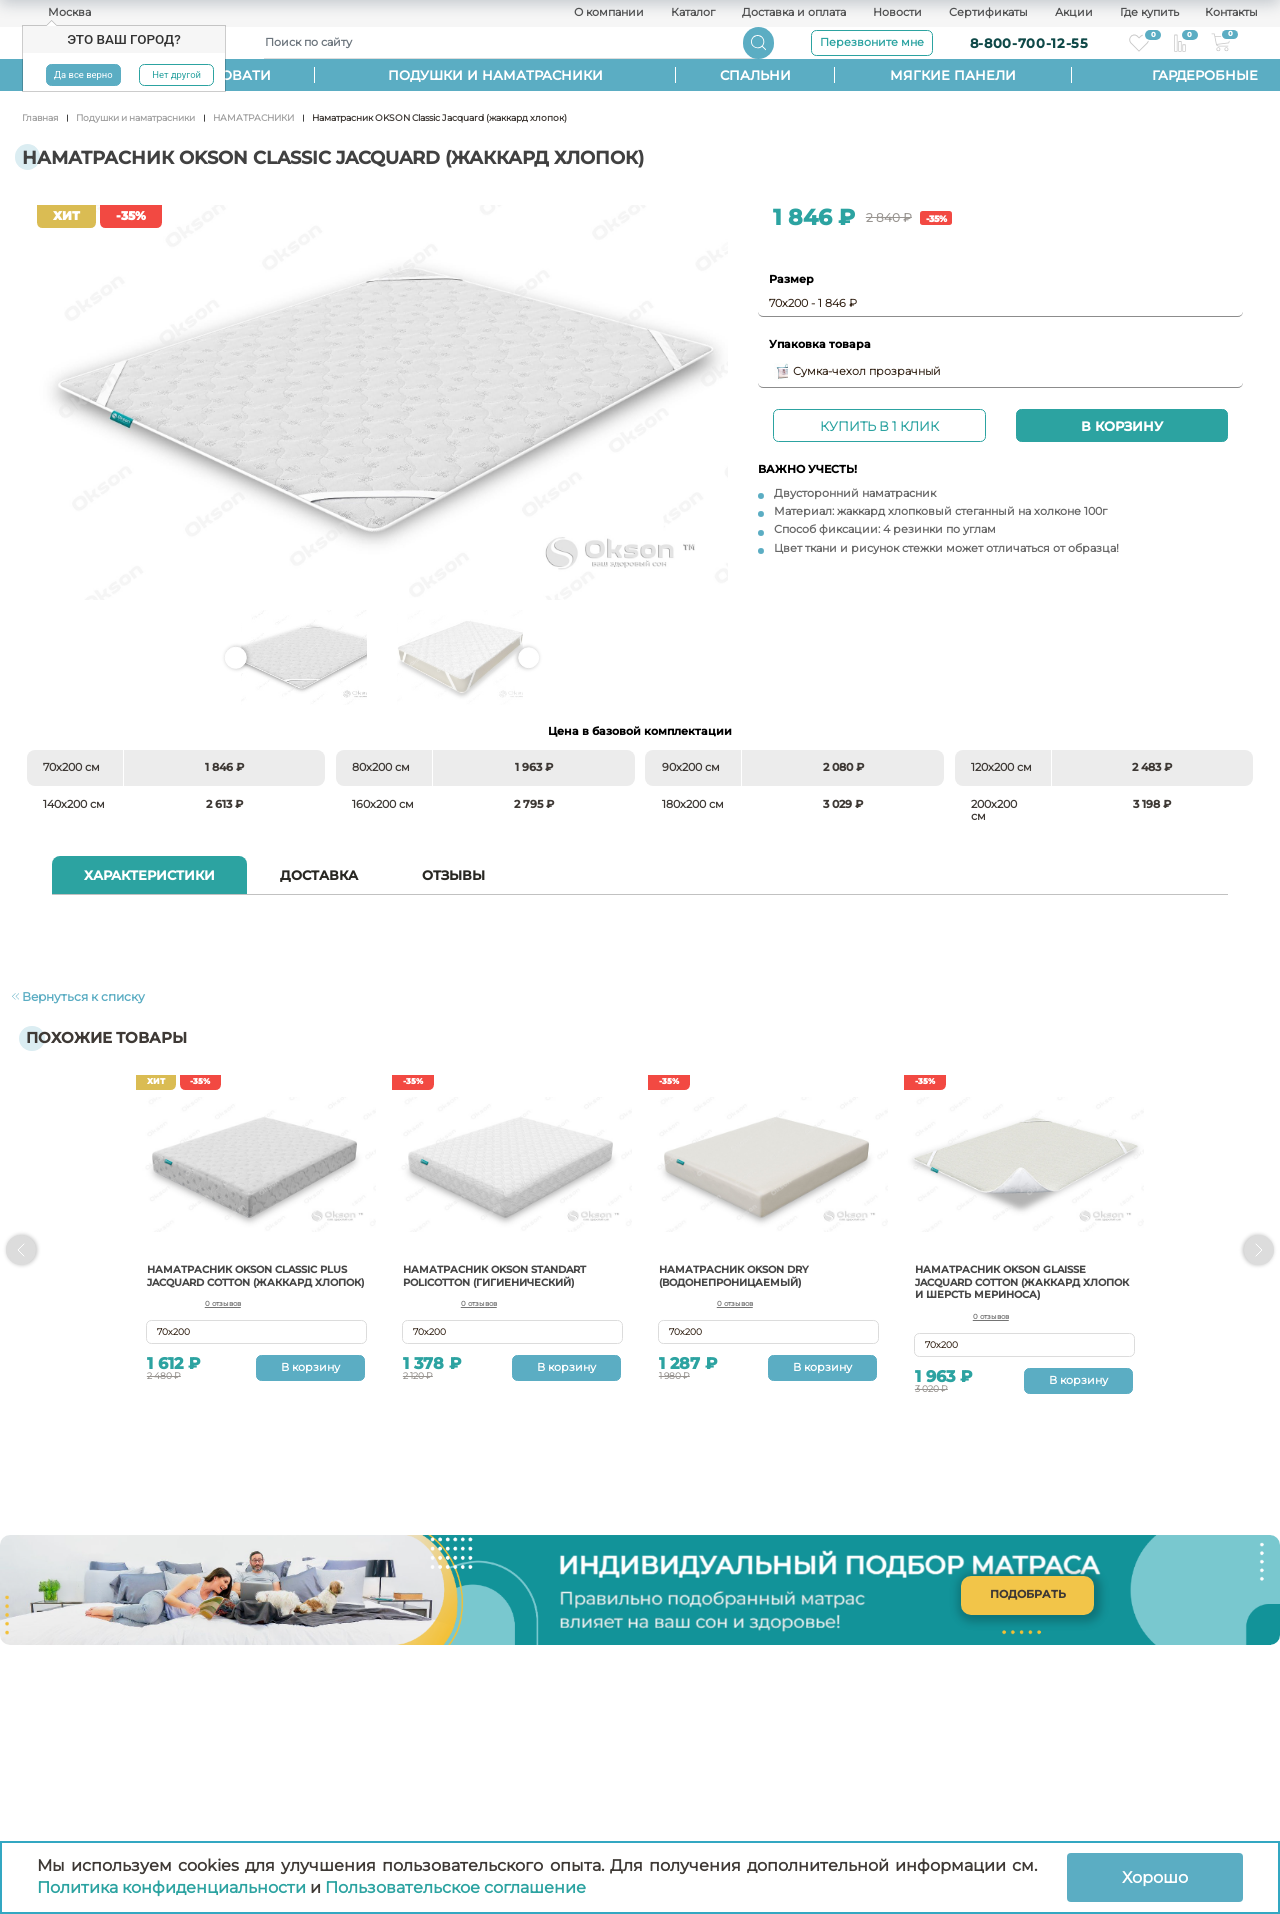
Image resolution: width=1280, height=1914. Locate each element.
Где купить (1149, 13)
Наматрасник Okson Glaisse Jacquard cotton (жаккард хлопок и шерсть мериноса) (1012, 1275)
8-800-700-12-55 (1029, 43)
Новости (897, 13)
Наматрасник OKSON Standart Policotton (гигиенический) (506, 1269)
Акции (1074, 13)
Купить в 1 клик (879, 426)
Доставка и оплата (794, 13)
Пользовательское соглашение (455, 1887)
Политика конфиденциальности (171, 1887)
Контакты (1231, 13)
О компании (609, 13)
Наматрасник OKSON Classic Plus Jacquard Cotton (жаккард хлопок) (243, 1275)
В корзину (1122, 426)
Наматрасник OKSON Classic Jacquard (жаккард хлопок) (383, 402)
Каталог (693, 13)
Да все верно (83, 74)
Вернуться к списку (71, 992)
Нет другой (176, 74)
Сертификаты (988, 13)
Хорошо (1155, 1877)
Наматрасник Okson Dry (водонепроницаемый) (743, 1269)
